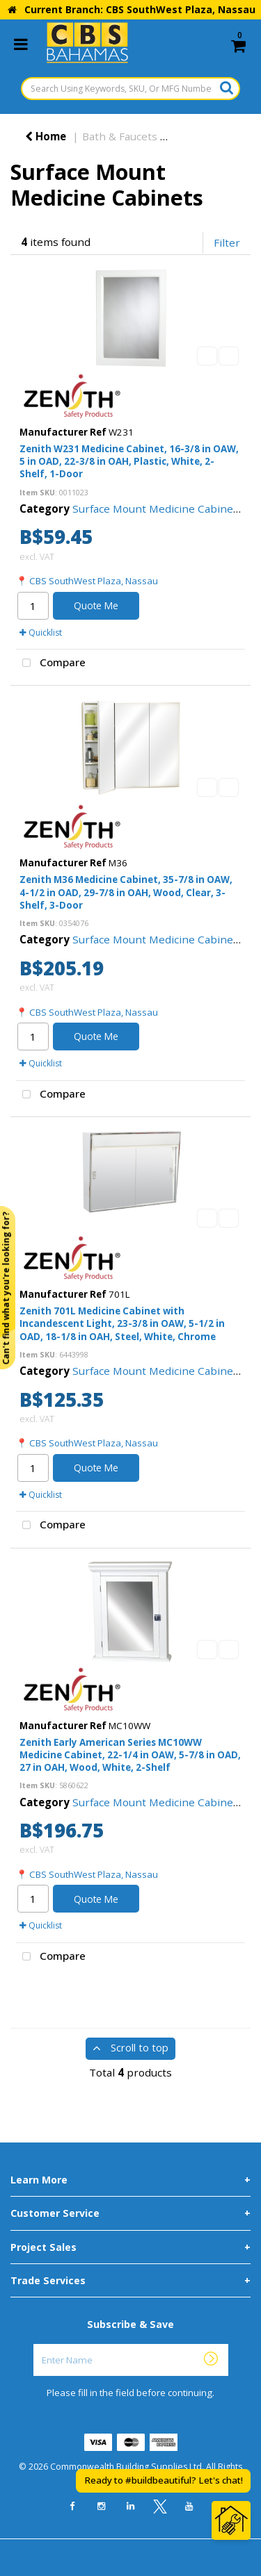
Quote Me (96, 605)
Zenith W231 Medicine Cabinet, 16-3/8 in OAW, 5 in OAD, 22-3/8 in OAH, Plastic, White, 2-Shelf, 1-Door (129, 461)
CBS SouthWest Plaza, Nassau (93, 581)
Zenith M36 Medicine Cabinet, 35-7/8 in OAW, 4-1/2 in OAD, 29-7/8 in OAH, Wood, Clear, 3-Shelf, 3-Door (125, 892)
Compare (51, 663)
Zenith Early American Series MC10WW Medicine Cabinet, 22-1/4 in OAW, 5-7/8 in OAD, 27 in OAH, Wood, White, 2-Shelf (130, 1755)
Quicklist (40, 632)
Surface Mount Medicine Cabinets (157, 508)
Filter (227, 242)
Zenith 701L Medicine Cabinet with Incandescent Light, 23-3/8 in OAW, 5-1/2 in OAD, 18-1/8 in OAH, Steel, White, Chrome (122, 1323)
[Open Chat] (231, 2520)
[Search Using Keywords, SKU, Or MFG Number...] (130, 88)
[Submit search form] (226, 87)
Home (45, 136)
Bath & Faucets (119, 136)
